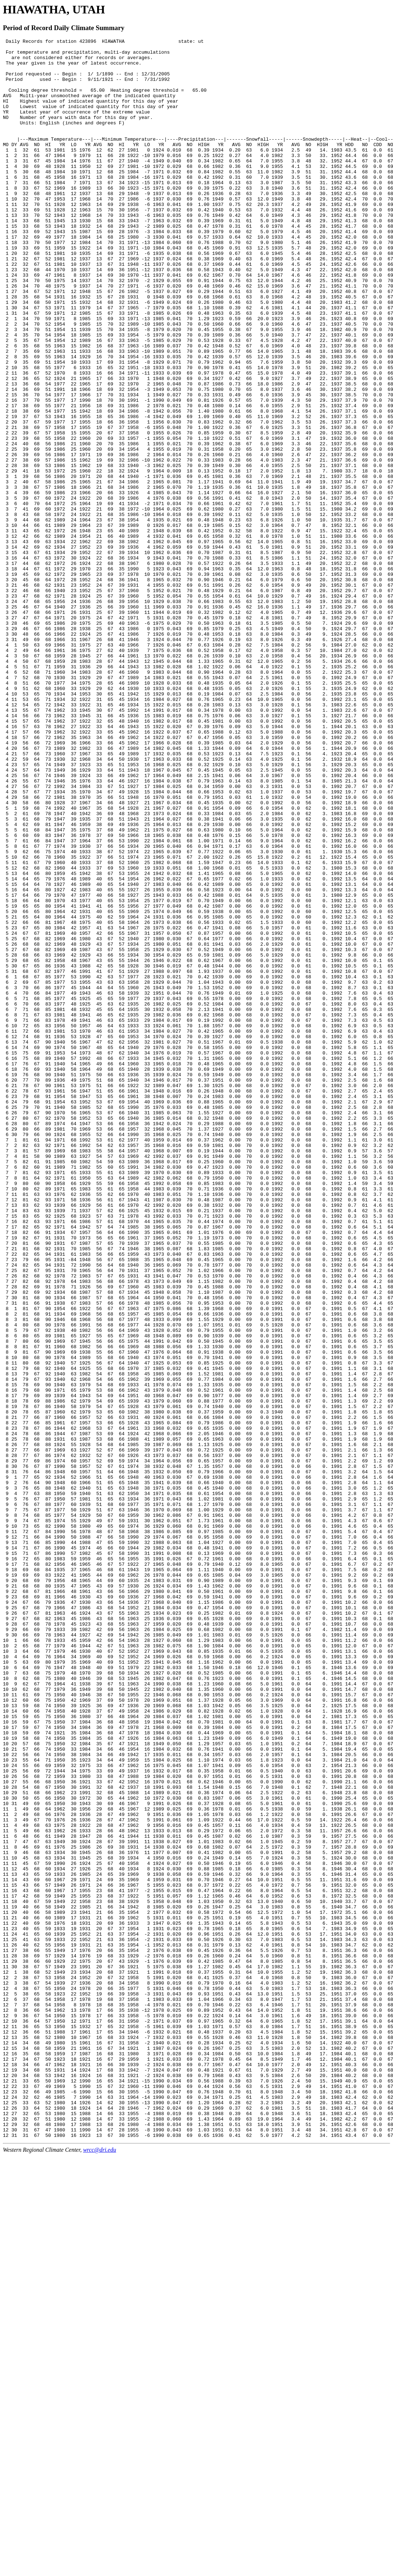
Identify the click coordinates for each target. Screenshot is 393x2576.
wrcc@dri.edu (99, 2570)
